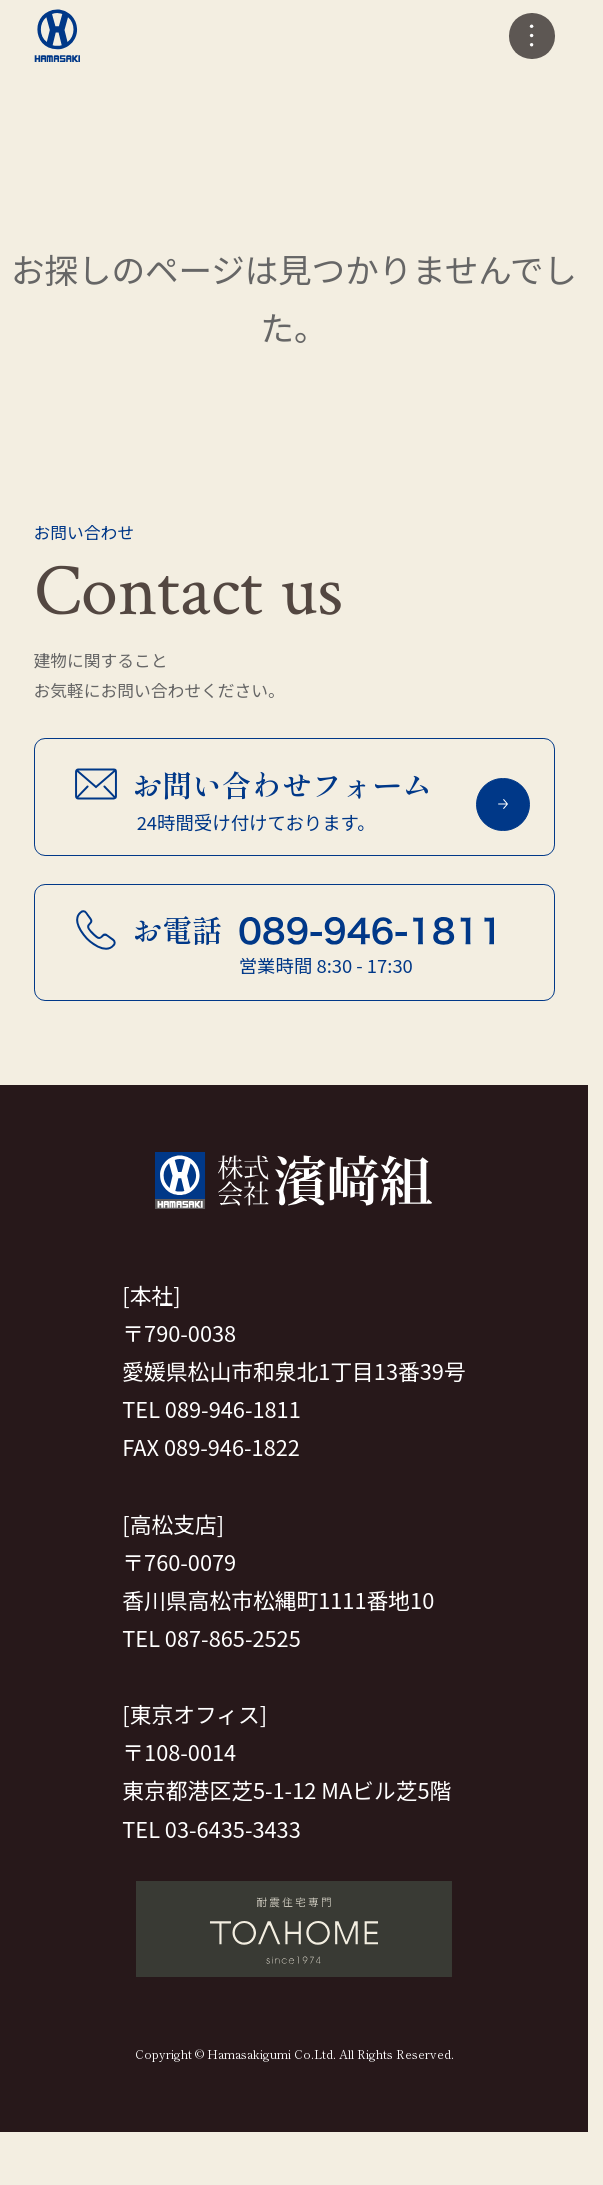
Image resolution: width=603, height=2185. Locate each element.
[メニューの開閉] (531, 35)
